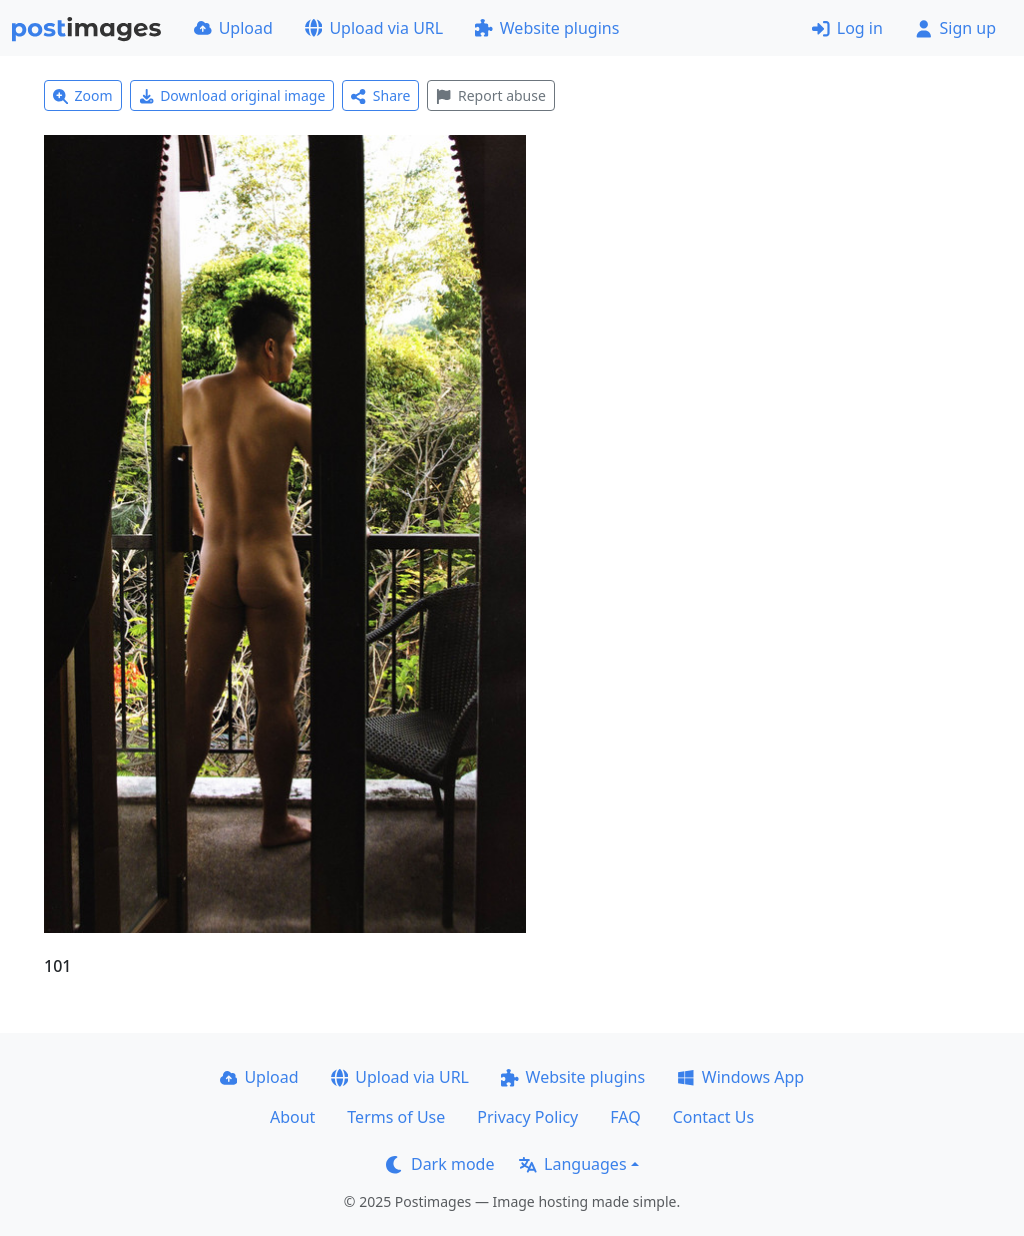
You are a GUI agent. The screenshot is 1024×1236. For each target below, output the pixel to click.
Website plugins (547, 28)
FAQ (625, 1117)
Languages (572, 1164)
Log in (847, 28)
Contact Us (713, 1117)
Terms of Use (396, 1117)
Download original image (232, 95)
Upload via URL (374, 28)
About (292, 1117)
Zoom (83, 95)
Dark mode (440, 1164)
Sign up (955, 28)
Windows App (740, 1077)
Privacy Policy (527, 1117)
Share (380, 95)
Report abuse (490, 95)
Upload (233, 28)
